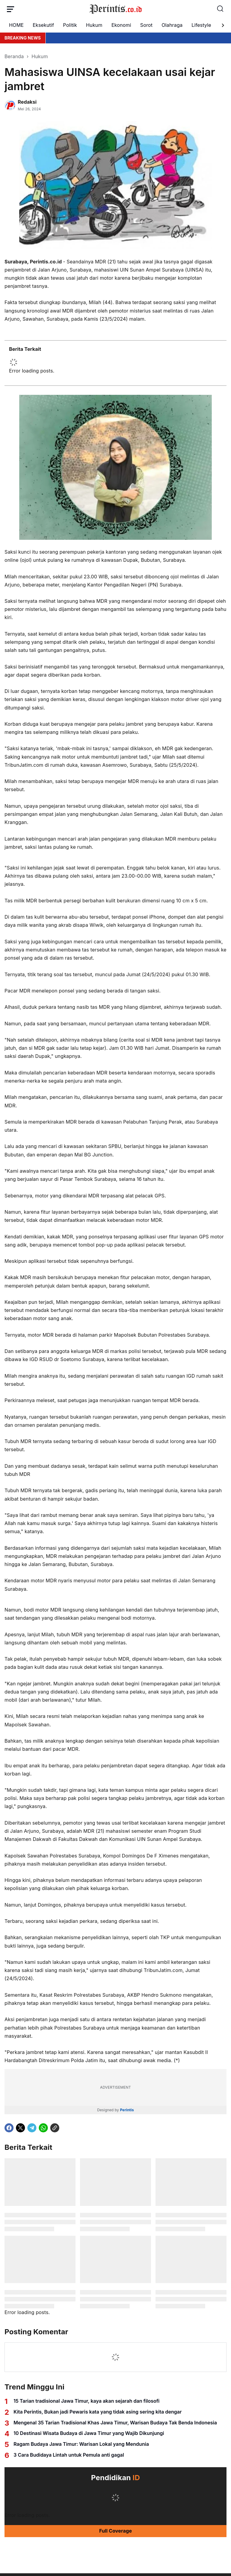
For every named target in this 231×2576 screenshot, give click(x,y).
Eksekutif (43, 25)
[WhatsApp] (43, 2127)
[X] (20, 2127)
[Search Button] (220, 9)
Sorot (146, 25)
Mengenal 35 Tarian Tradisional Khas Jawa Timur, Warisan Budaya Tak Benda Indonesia (115, 2423)
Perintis (127, 2110)
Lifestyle (201, 25)
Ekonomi (121, 25)
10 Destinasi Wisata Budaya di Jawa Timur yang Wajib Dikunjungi (89, 2433)
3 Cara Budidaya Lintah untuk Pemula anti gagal (69, 2455)
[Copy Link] (54, 2127)
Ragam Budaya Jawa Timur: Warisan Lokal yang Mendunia (81, 2444)
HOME (16, 25)
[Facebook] (9, 2127)
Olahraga (172, 25)
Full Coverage (115, 2531)
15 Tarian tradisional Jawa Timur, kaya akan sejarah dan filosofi (86, 2401)
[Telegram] (31, 2127)
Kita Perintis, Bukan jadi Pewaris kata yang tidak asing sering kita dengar (98, 2412)
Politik (70, 25)
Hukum (94, 25)
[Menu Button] (11, 9)
